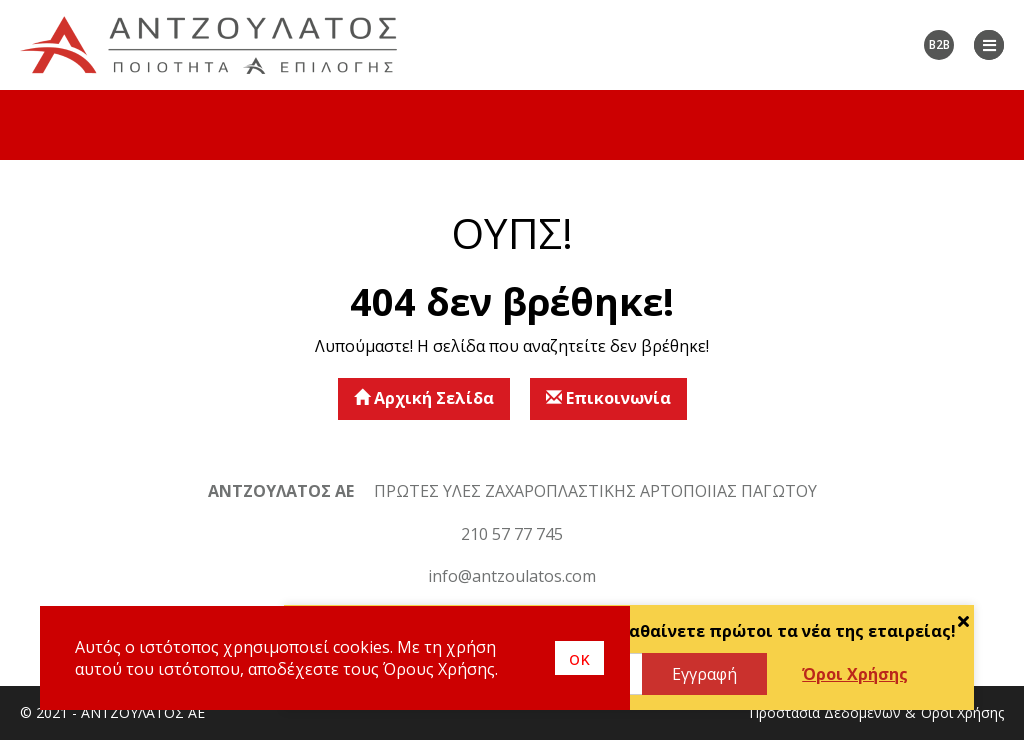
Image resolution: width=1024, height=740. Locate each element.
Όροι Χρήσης (855, 674)
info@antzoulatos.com (512, 576)
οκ (579, 658)
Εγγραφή (704, 674)
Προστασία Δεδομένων (825, 712)
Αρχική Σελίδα (424, 398)
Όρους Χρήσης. (440, 669)
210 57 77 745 (512, 534)
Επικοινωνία (608, 398)
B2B (939, 44)
